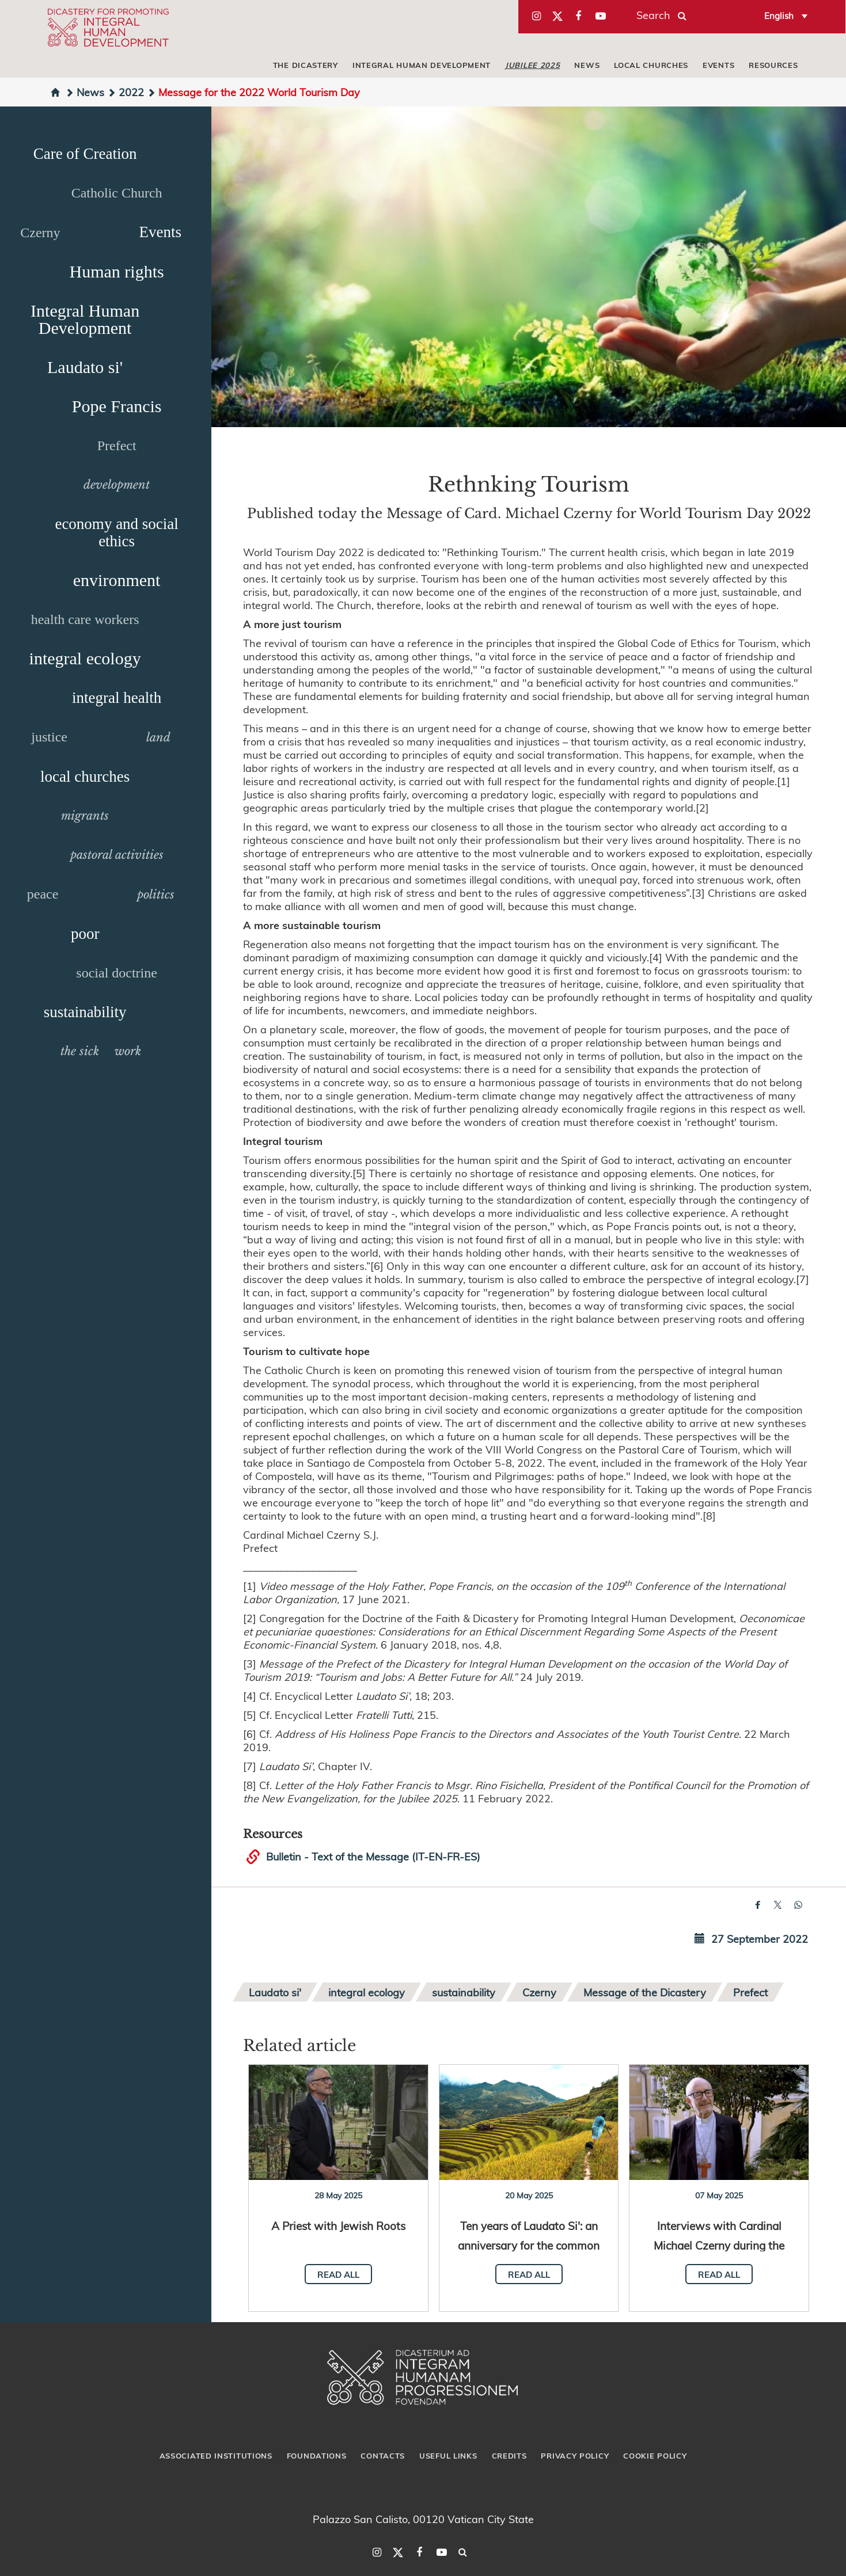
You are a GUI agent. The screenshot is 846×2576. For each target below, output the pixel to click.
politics (155, 894)
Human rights (117, 271)
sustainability (85, 1012)
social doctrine (116, 972)
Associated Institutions (216, 2456)
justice (49, 736)
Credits (509, 2456)
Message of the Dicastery (644, 1992)
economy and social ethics (116, 532)
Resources (773, 65)
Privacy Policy (575, 2456)
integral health (116, 697)
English (779, 15)
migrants (85, 816)
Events (718, 65)
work (128, 1051)
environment (117, 579)
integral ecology (85, 658)
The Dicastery (305, 65)
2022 (125, 92)
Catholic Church (116, 192)
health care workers (85, 619)
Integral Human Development (421, 65)
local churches (651, 65)
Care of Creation (85, 153)
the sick (79, 1051)
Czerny (40, 232)
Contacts (383, 2456)
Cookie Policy (654, 2456)
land (158, 737)
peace (43, 893)
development (117, 485)
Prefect (116, 445)
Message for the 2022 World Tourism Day (253, 92)
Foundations (317, 2456)
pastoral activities (117, 855)
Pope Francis (117, 406)
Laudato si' (85, 366)
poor (85, 933)
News (587, 65)
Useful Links (448, 2456)
